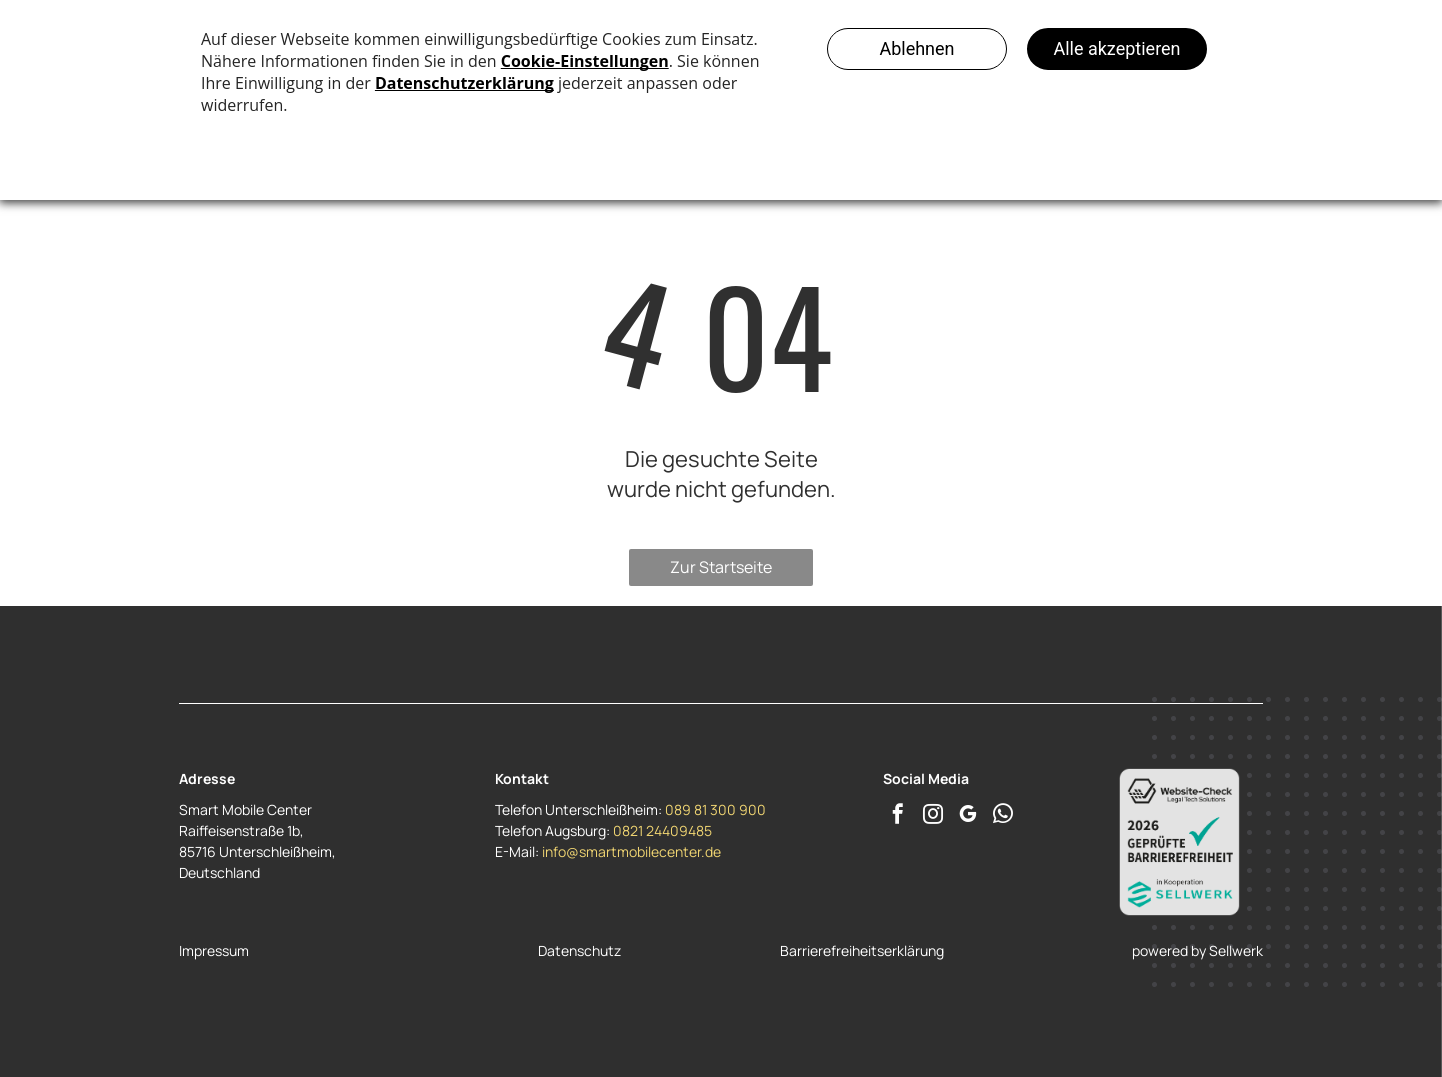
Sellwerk (1236, 950)
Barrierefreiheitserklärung (862, 950)
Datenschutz (579, 950)
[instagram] (933, 816)
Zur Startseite (721, 567)
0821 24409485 (662, 830)
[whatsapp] (1003, 816)
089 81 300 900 (715, 809)
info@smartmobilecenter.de (631, 851)
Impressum (214, 950)
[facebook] (898, 816)
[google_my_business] (968, 816)
